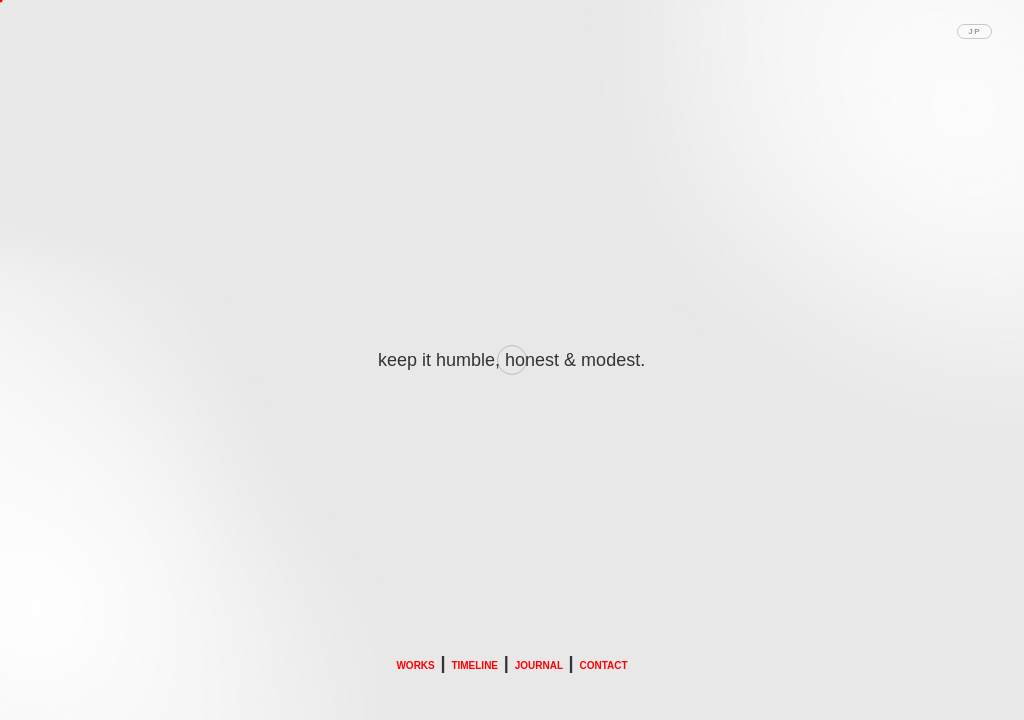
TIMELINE (474, 665)
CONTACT (603, 665)
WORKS (415, 665)
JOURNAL (539, 665)
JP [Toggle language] (974, 31)
